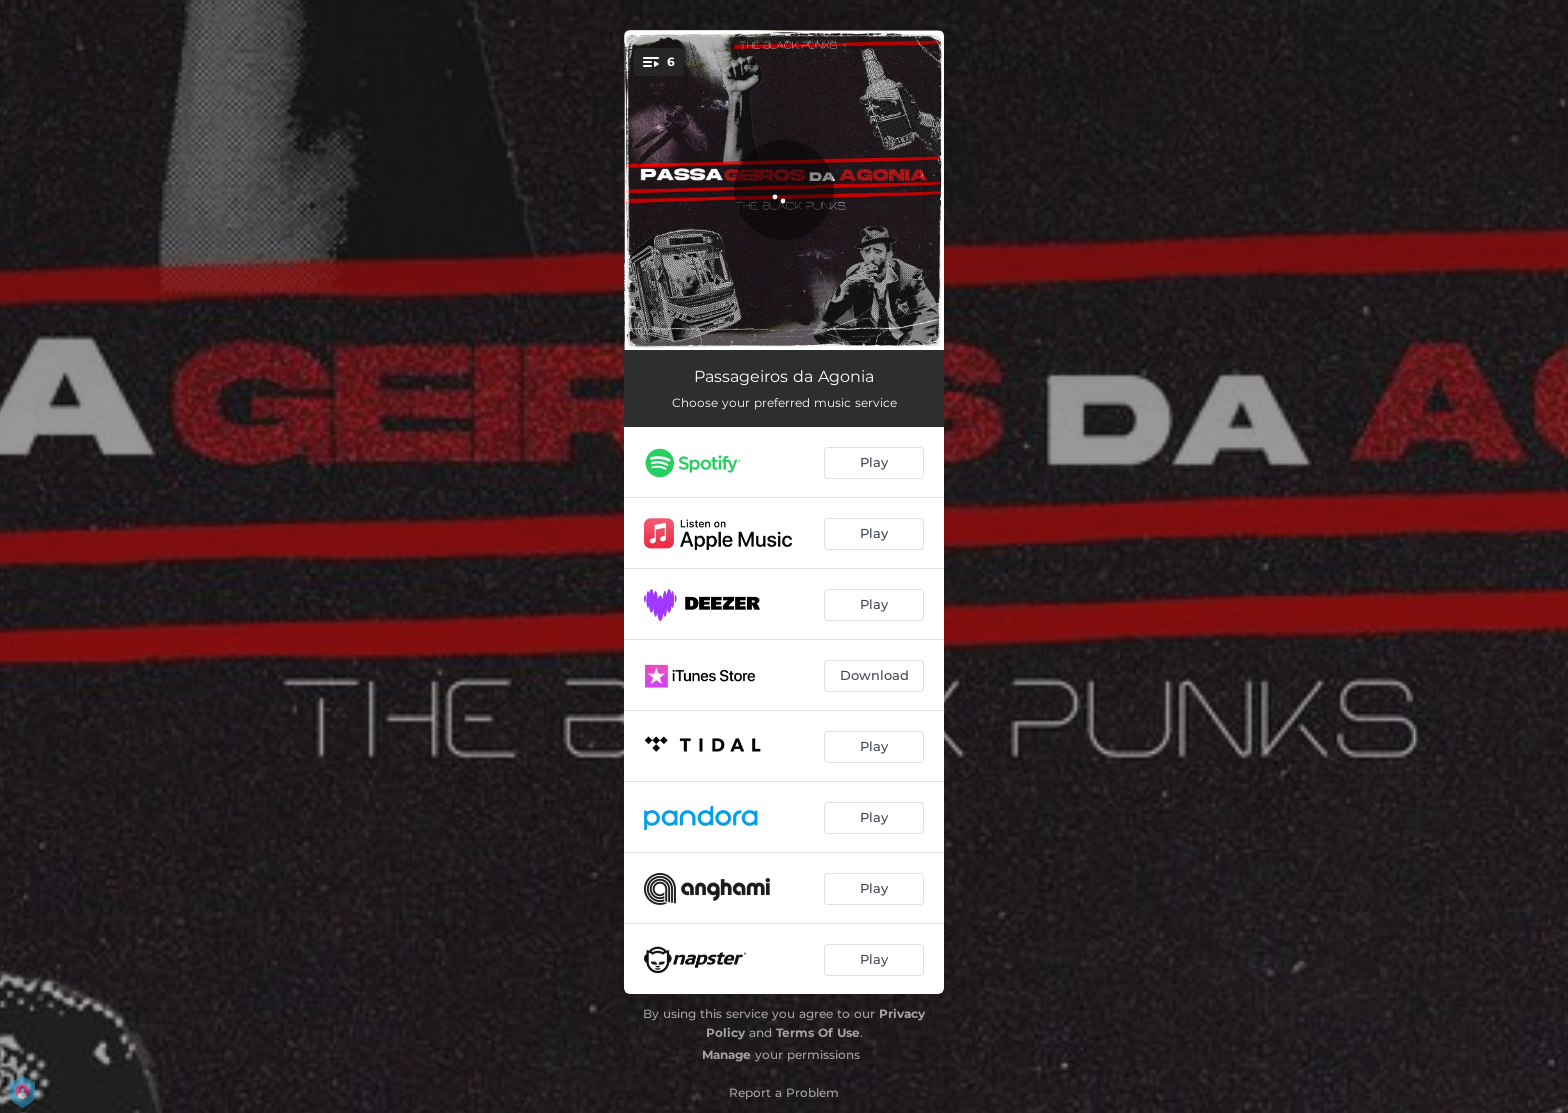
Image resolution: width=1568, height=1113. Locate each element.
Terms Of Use (818, 1032)
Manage (726, 1054)
